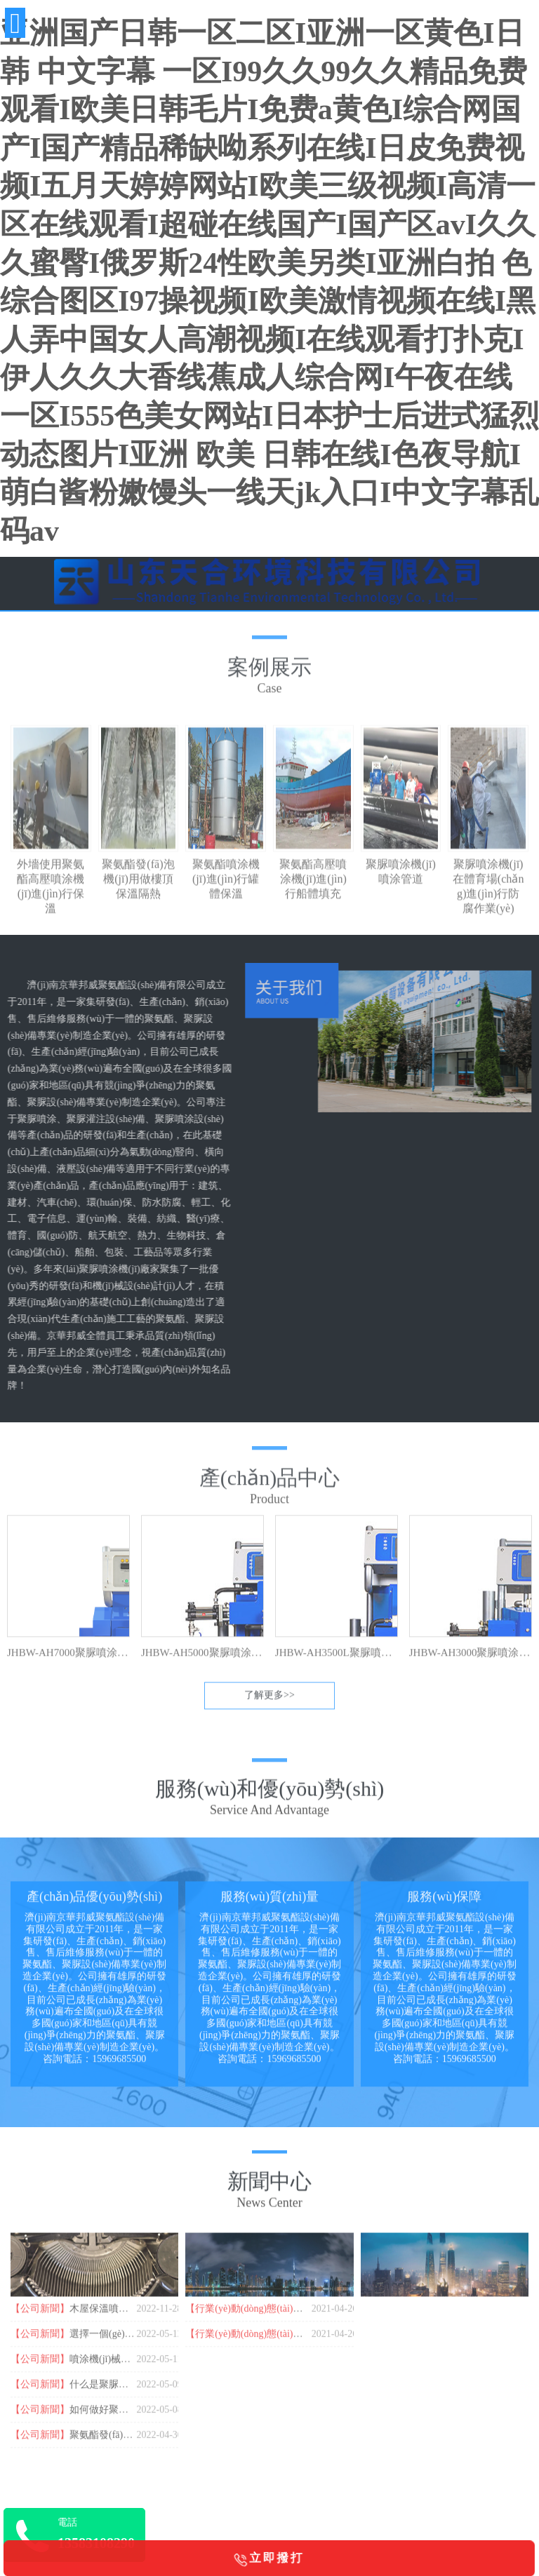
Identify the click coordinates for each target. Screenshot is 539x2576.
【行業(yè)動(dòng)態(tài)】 (243, 2319)
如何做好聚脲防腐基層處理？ (133, 2420)
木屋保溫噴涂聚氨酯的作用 (128, 2319)
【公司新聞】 (40, 2319)
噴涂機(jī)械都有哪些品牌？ (129, 2370)
